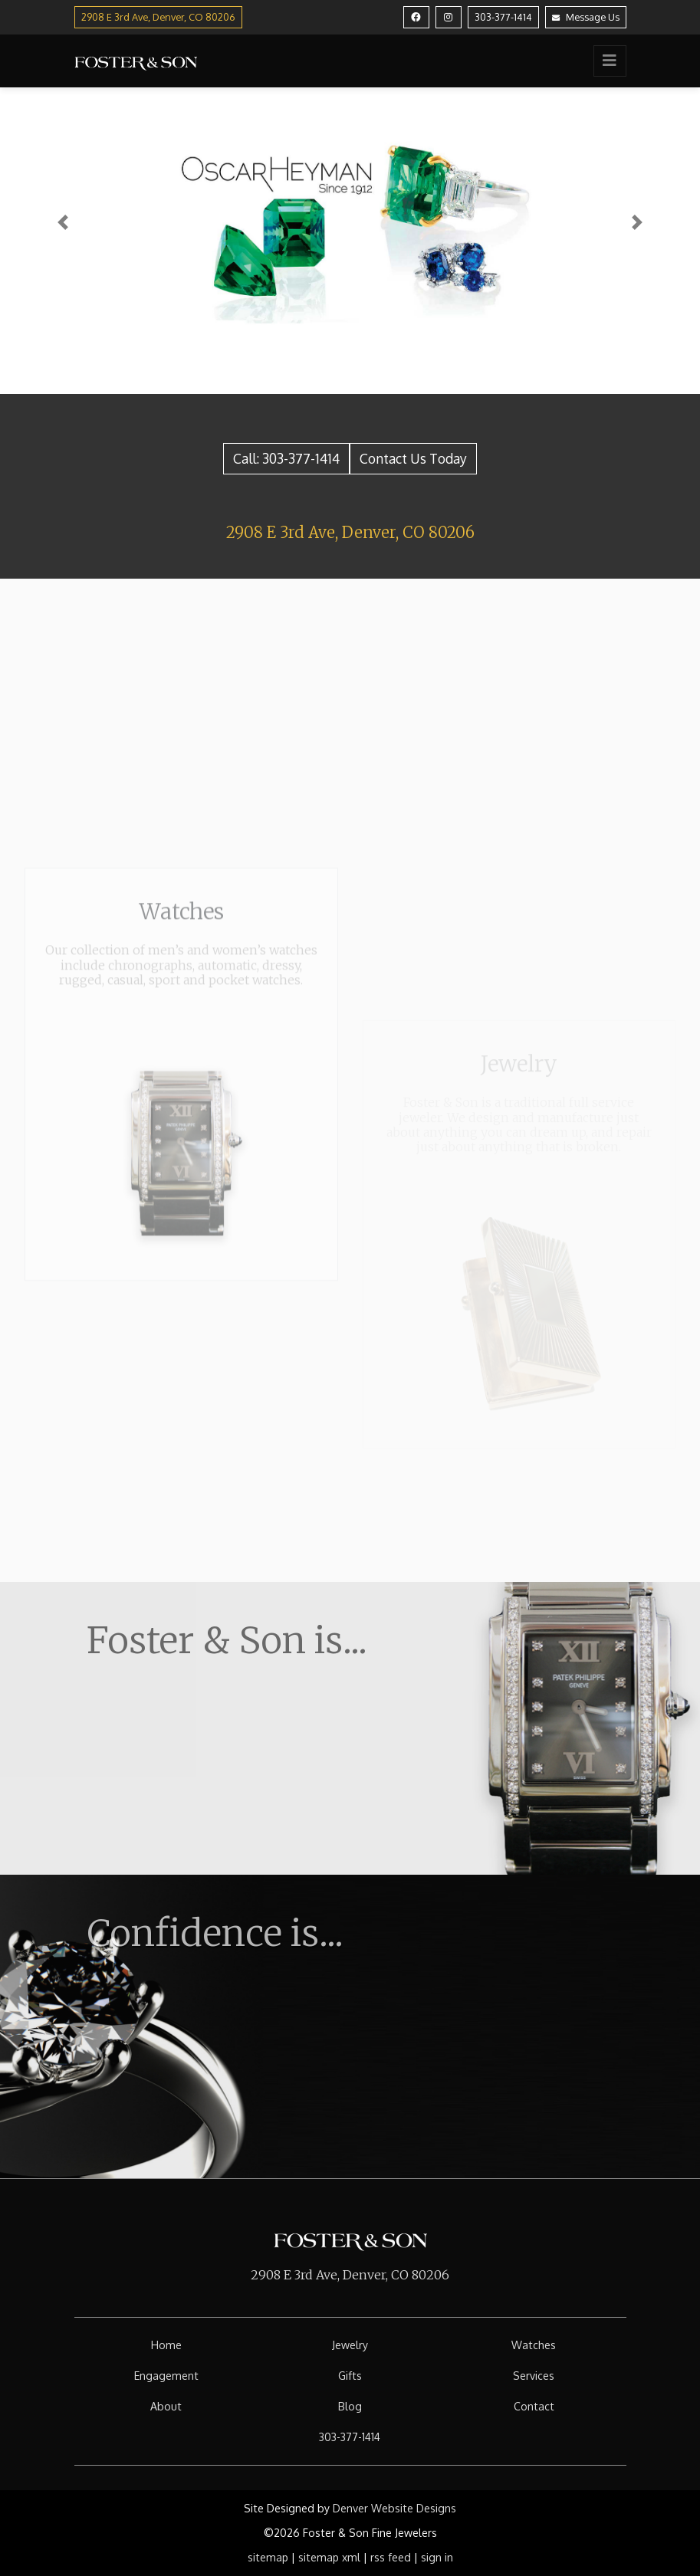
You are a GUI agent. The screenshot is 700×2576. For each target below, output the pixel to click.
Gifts (350, 2375)
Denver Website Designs (394, 2508)
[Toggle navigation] (609, 61)
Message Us (585, 17)
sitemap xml (329, 2557)
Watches (533, 2344)
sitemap (268, 2557)
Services (533, 2375)
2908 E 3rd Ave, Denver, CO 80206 (350, 532)
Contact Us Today (413, 458)
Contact (534, 2406)
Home (166, 2344)
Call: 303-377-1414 (286, 458)
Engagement (166, 2375)
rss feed (390, 2557)
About (166, 2406)
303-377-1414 (503, 17)
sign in (437, 2557)
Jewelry (350, 2344)
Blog (350, 2406)
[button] (62, 222)
